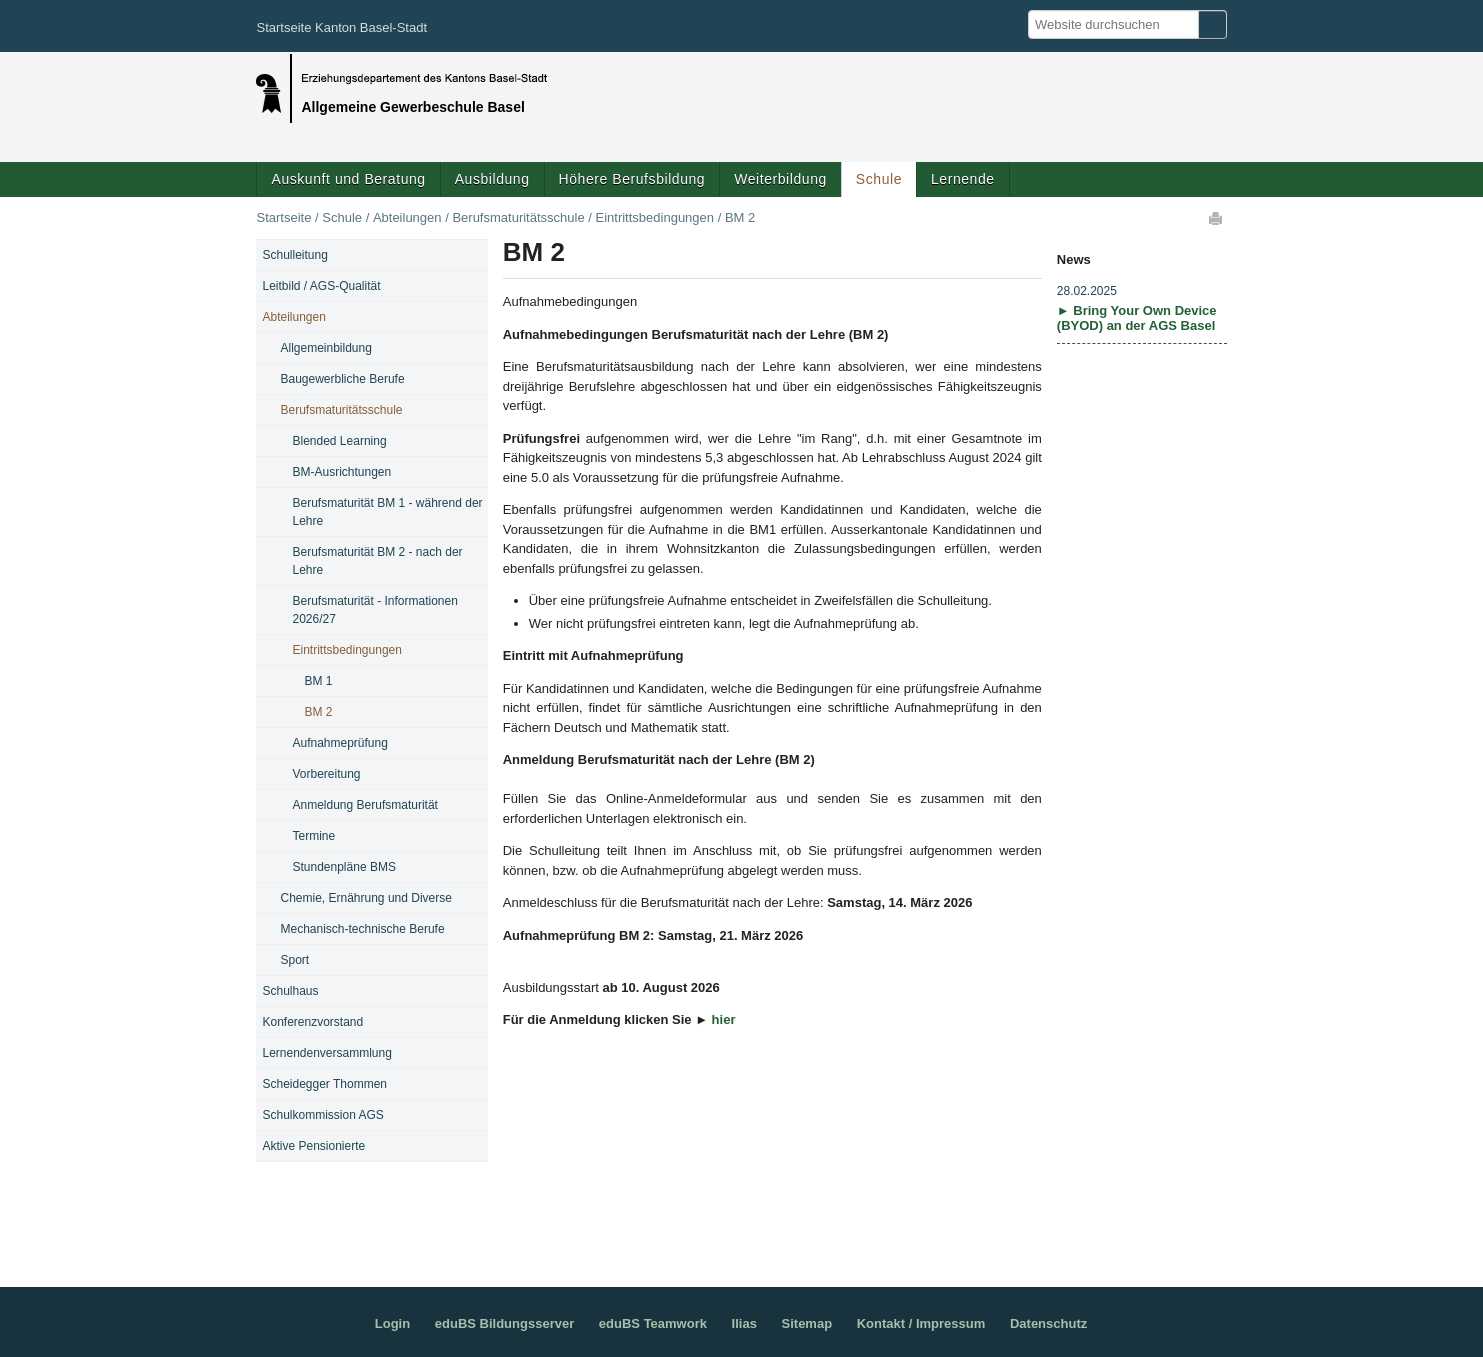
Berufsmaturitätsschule (518, 217)
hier (724, 1019)
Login (392, 1323)
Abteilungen (407, 217)
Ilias (744, 1323)
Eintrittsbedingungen (655, 217)
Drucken (1217, 218)
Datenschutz (1048, 1323)
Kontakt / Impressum (921, 1323)
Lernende (963, 179)
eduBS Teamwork (653, 1323)
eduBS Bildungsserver (504, 1323)
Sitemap (807, 1323)
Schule (879, 179)
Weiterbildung (780, 179)
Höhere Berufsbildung (632, 179)
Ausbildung (492, 179)
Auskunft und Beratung (348, 179)
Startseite (283, 217)
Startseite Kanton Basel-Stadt (341, 27)
